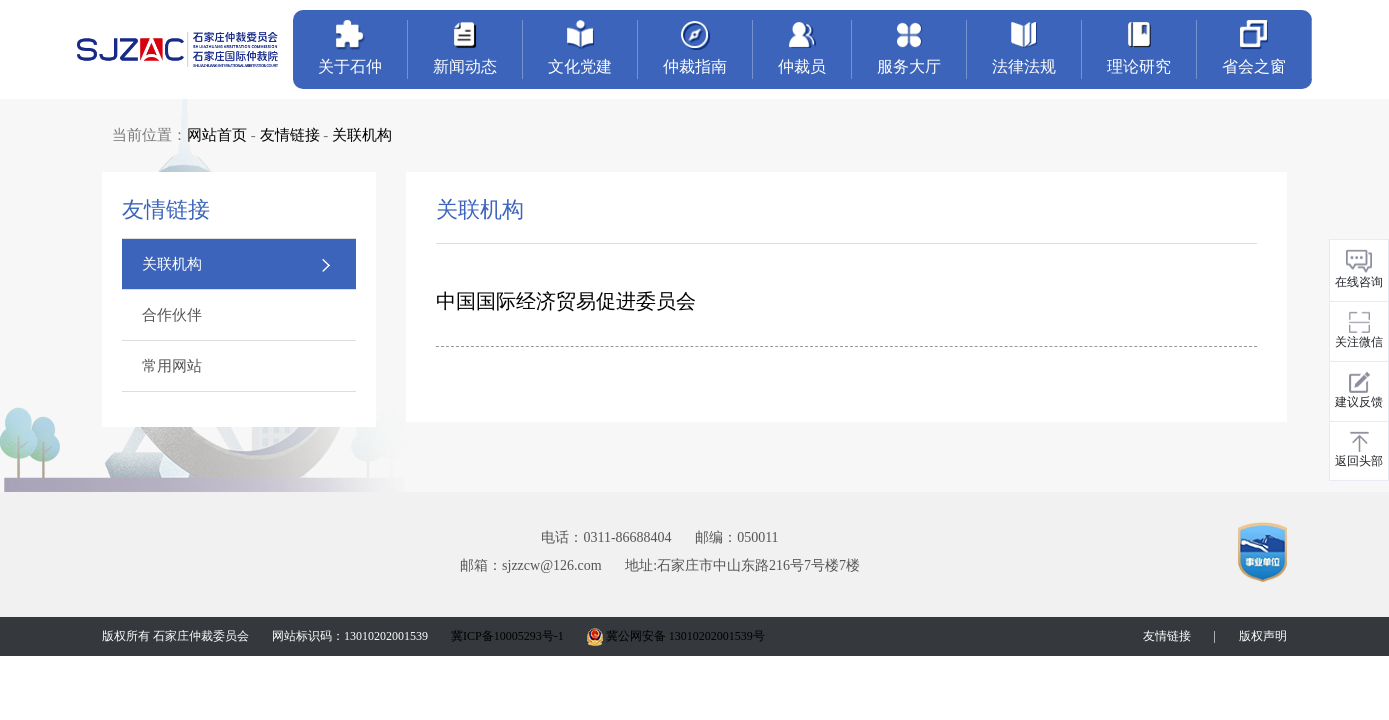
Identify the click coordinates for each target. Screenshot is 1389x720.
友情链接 (290, 135)
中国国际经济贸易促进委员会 (566, 301)
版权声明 (1263, 636)
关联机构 (362, 135)
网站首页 (217, 135)
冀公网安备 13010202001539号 (676, 636)
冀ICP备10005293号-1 (507, 636)
